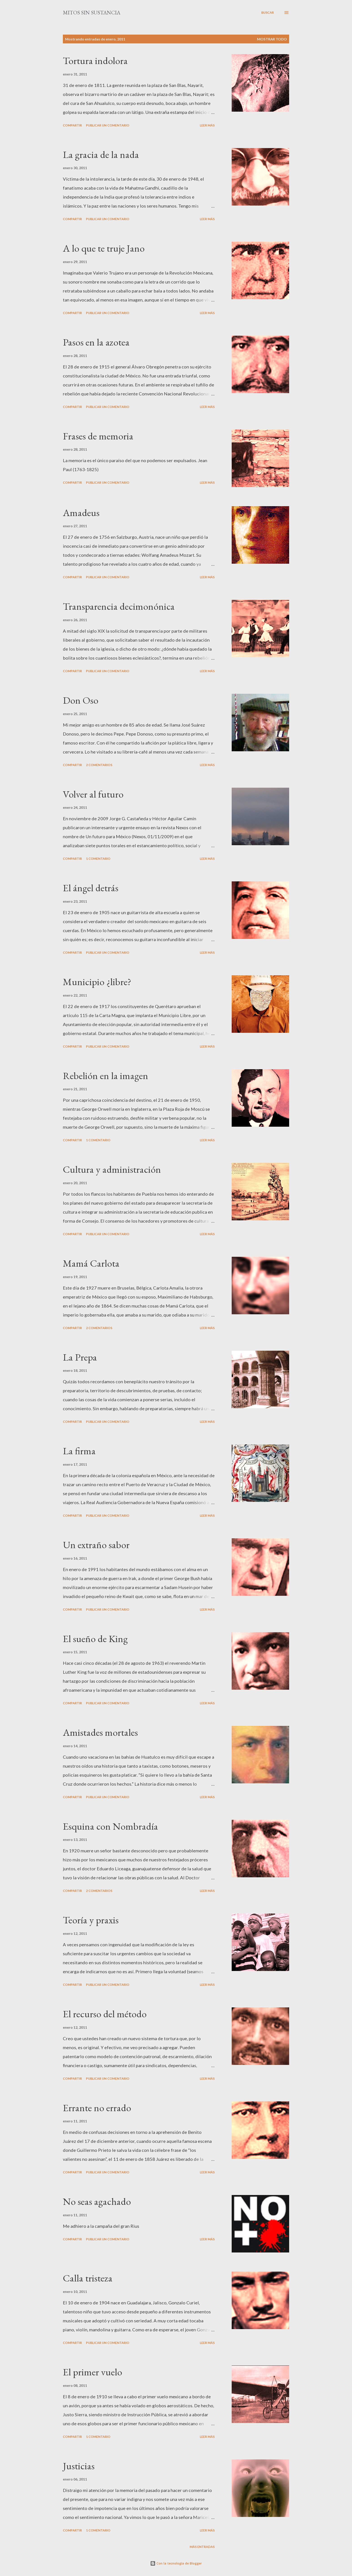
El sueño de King (95, 1638)
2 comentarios (99, 765)
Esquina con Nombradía (110, 1826)
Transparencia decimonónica (119, 606)
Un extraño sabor (96, 1544)
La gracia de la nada (101, 154)
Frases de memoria (98, 436)
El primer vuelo (92, 2371)
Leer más (207, 125)
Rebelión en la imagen (105, 1075)
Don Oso (80, 700)
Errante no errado (97, 2107)
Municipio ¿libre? (97, 981)
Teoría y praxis (91, 1919)
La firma (79, 1450)
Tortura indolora (95, 60)
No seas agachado (97, 2201)
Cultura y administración (112, 1169)
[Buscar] (267, 12)
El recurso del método (105, 2013)
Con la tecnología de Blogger (176, 2563)
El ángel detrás (90, 887)
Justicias (79, 2465)
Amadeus (81, 512)
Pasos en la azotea (96, 342)
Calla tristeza (87, 2278)
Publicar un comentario (107, 125)
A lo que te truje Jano (104, 248)
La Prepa (80, 1357)
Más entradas (202, 2547)
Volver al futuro (93, 794)
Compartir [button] (72, 125)
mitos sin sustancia (91, 12)
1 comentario (98, 858)
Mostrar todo (272, 39)
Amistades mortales (100, 1732)
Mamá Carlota (91, 1263)
